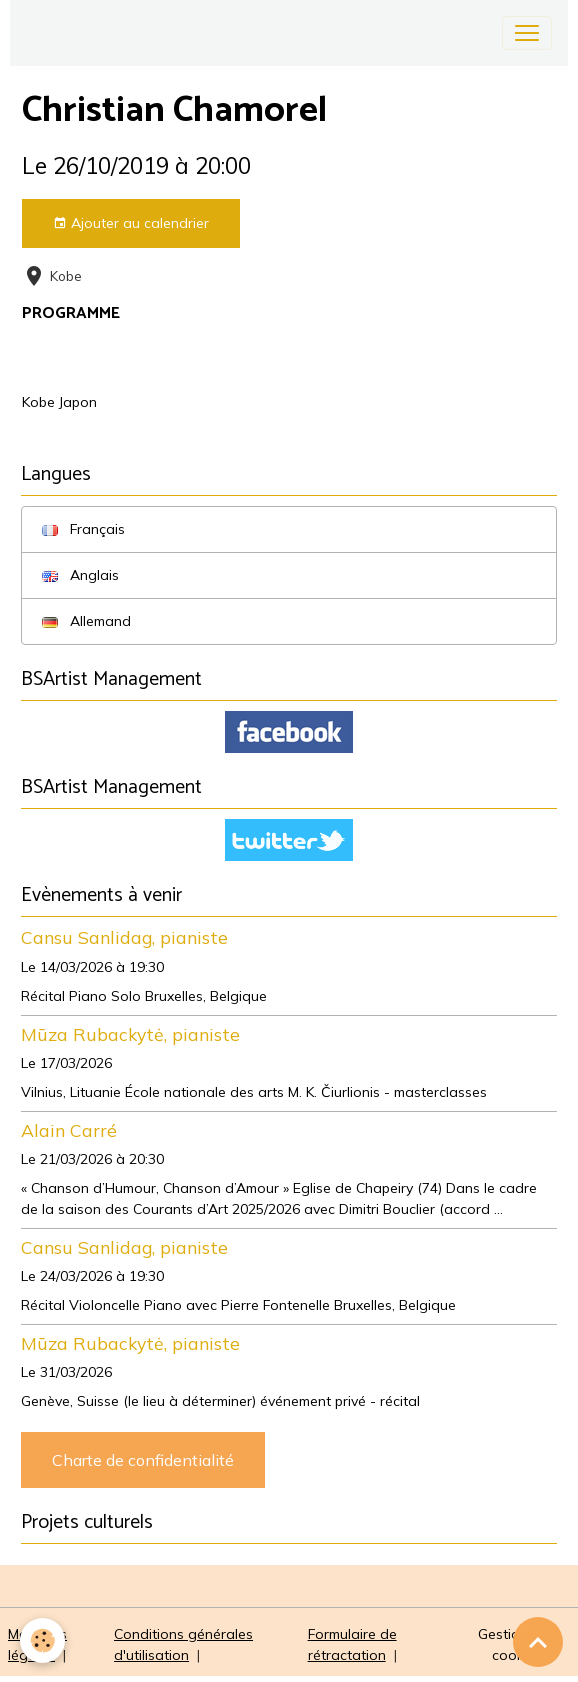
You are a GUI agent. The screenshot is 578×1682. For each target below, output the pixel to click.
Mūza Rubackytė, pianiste (130, 1034)
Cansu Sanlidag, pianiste (124, 937)
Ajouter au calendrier (131, 223)
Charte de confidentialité (143, 1460)
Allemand (86, 621)
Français (83, 529)
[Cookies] (42, 1640)
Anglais (80, 575)
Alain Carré (69, 1130)
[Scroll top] (538, 1642)
